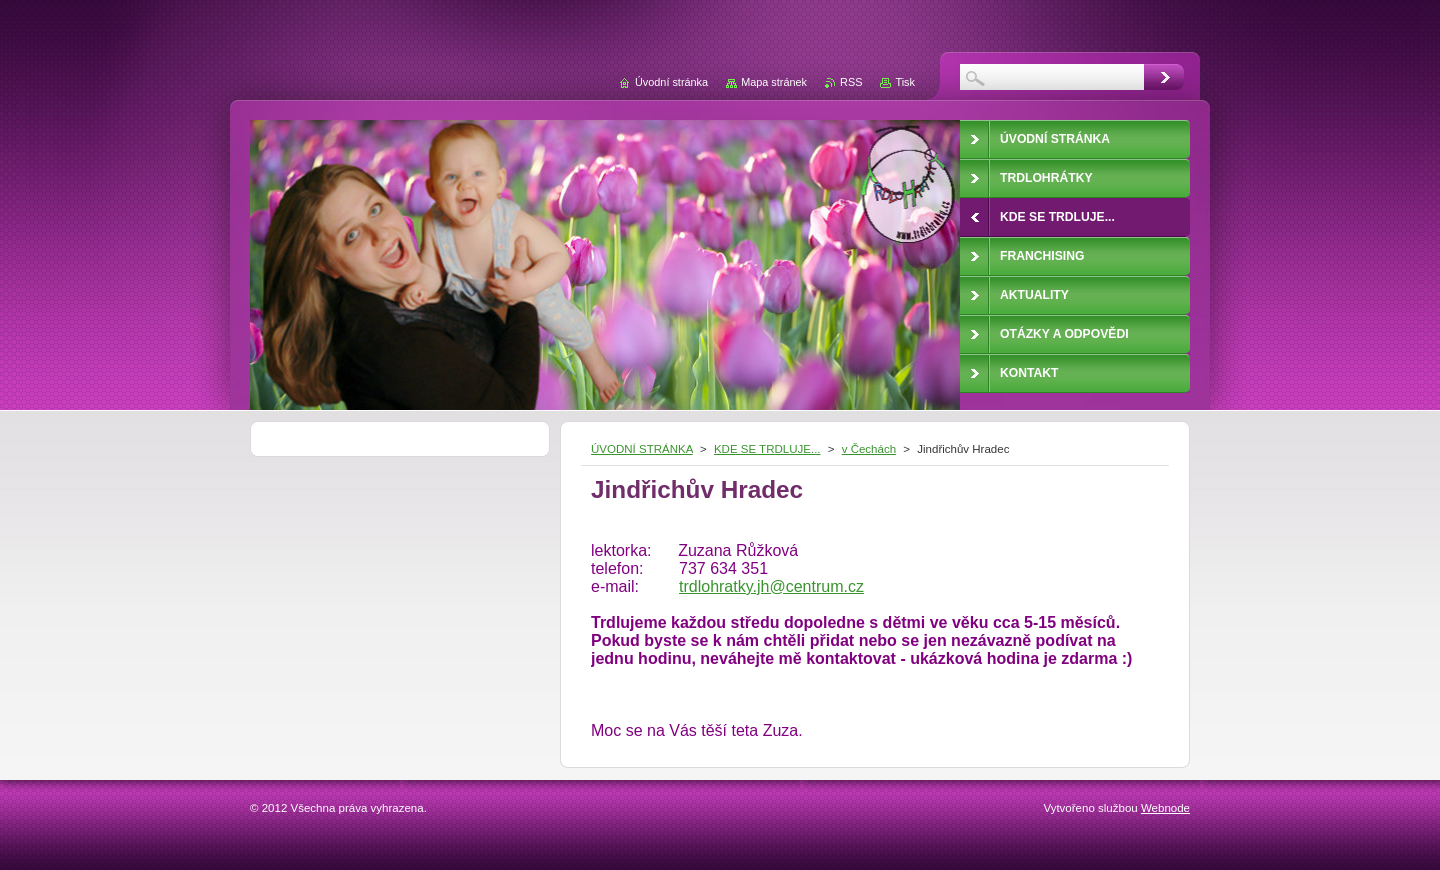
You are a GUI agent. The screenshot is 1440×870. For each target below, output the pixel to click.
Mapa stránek (774, 82)
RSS (851, 82)
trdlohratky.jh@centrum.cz (771, 586)
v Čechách (869, 449)
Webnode (1165, 808)
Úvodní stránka (671, 82)
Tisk (905, 82)
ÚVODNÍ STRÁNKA (642, 449)
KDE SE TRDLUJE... (767, 449)
